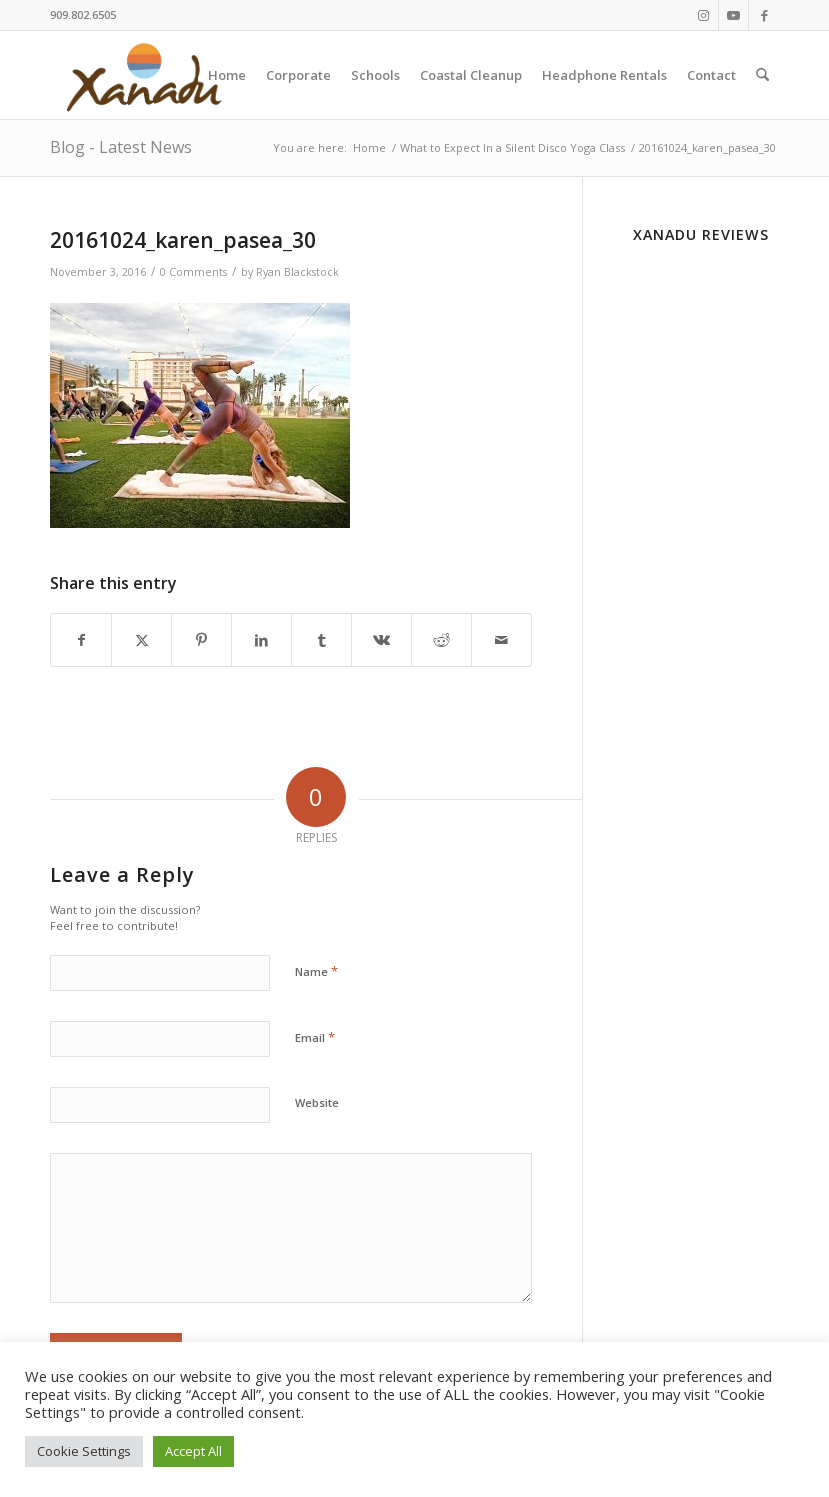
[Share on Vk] (381, 640)
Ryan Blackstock (297, 272)
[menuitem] (227, 75)
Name (316, 971)
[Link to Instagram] (703, 15)
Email (315, 1037)
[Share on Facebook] (81, 640)
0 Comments (193, 272)
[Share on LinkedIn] (261, 640)
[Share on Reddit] (441, 640)
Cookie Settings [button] (84, 1451)
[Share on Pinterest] (201, 640)
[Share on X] (141, 640)
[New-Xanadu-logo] (147, 75)
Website (317, 1102)
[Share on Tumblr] (321, 640)
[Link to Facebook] (764, 15)
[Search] (762, 75)
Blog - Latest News (121, 147)
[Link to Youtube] (733, 15)
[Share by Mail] (501, 640)
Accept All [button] (193, 1451)
